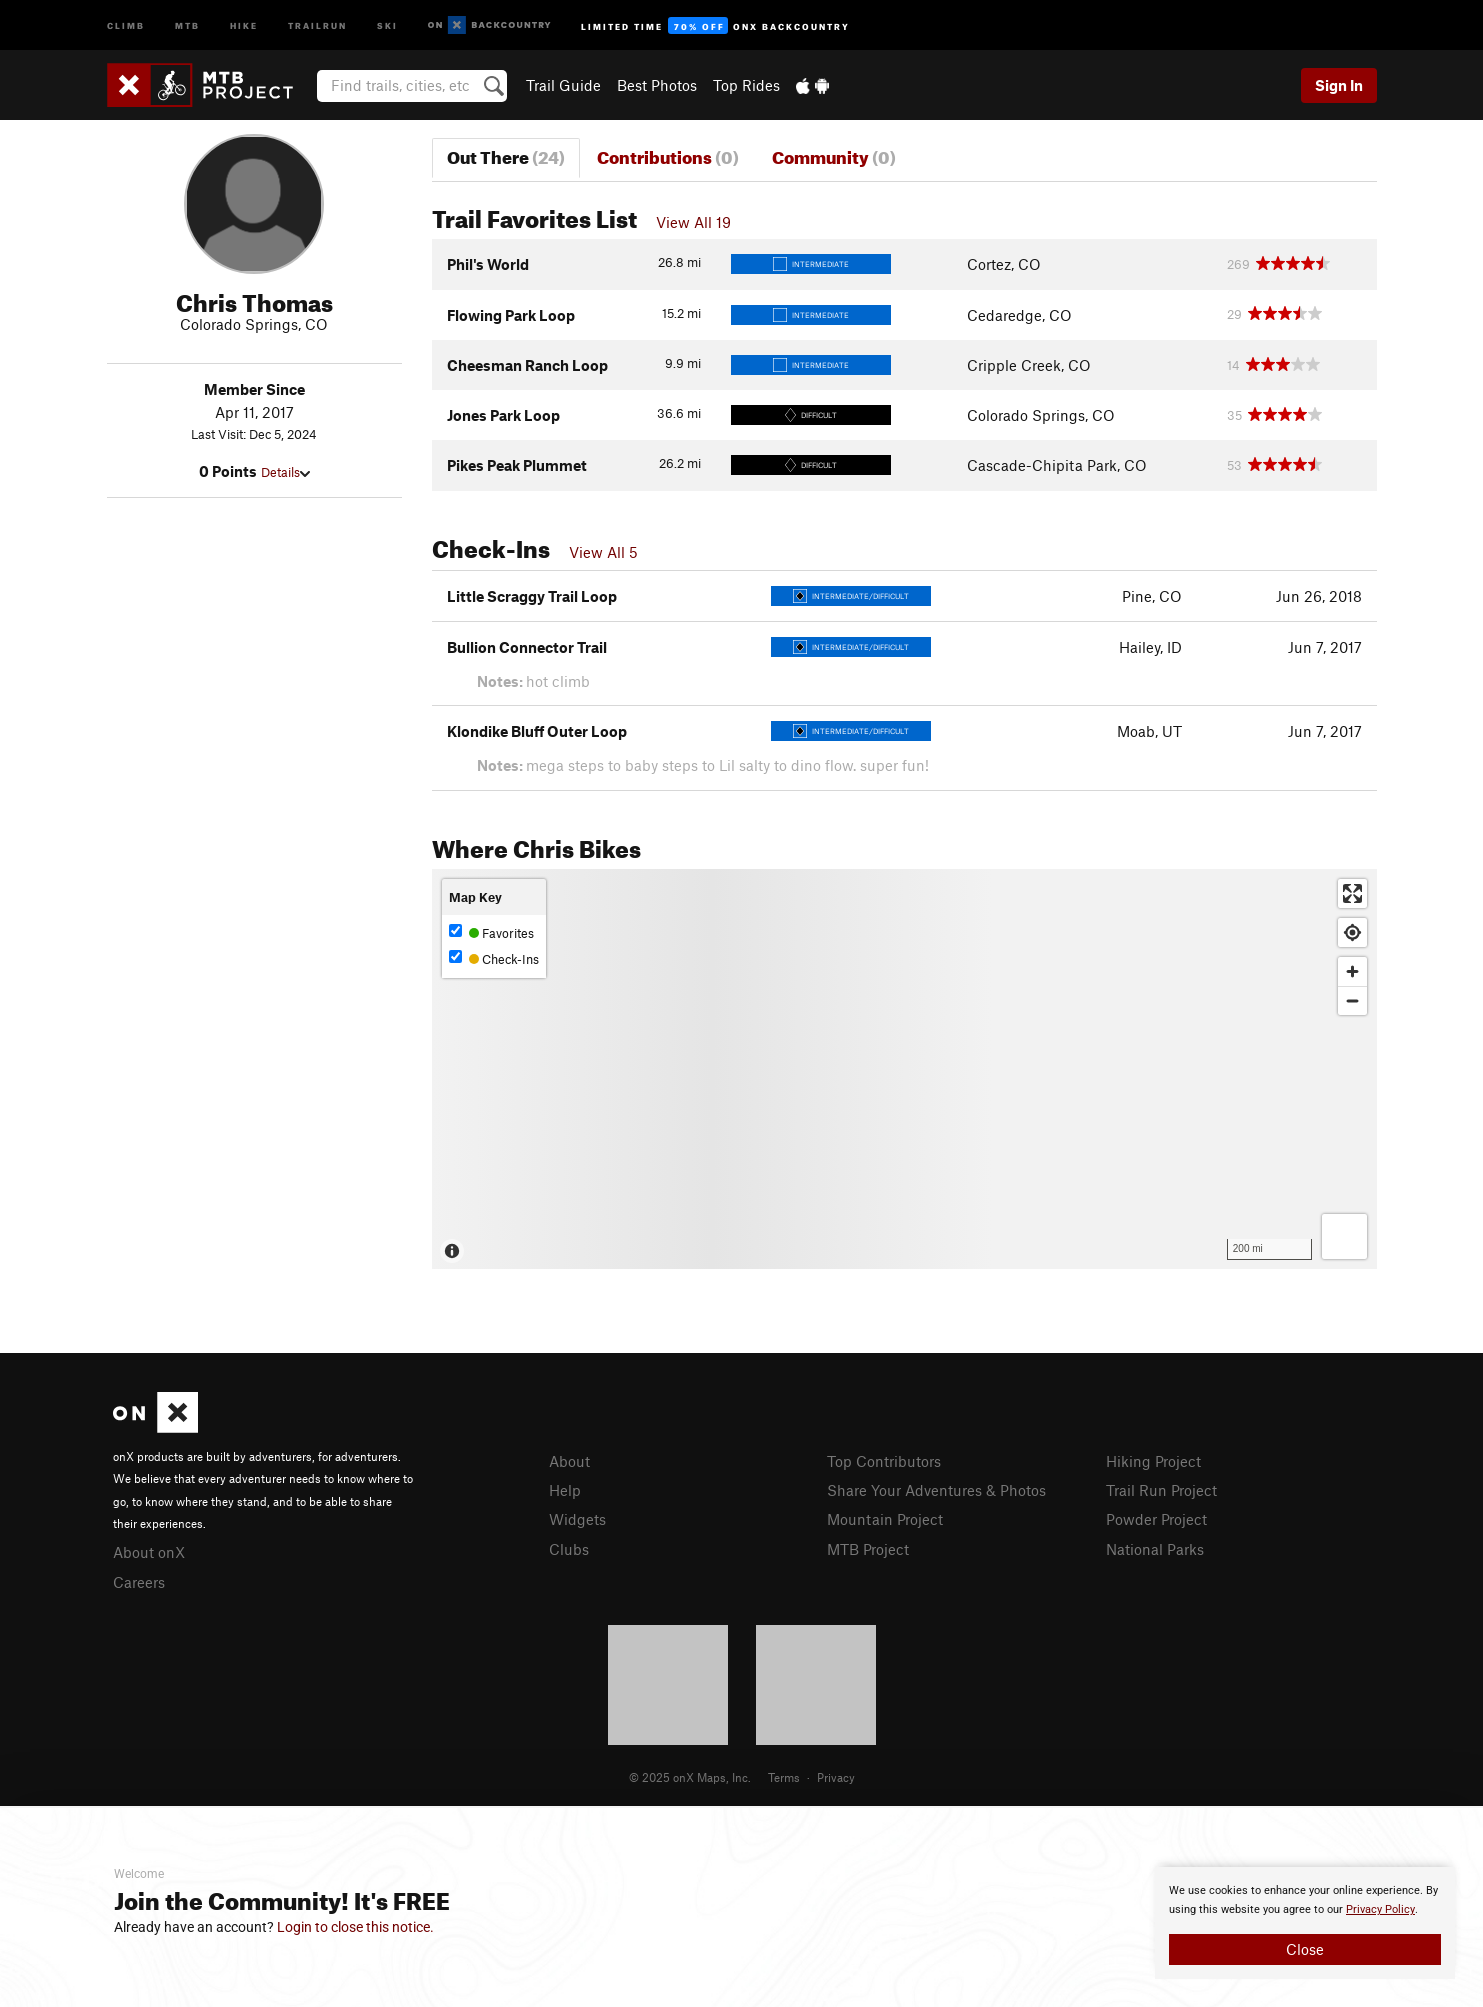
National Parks (1155, 1549)
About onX (149, 1552)
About (569, 1461)
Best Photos (657, 85)
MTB (187, 24)
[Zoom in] (1352, 971)
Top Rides (746, 85)
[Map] (904, 1069)
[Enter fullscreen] (1352, 893)
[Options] (1344, 1236)
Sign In (1339, 85)
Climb (126, 24)
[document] (1305, 1923)
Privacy (836, 1777)
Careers (139, 1582)
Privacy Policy (1380, 1909)
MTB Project (868, 1549)
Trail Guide (563, 85)
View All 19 (693, 222)
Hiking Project (1153, 1461)
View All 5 (603, 552)
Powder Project (1156, 1519)
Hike (244, 24)
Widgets (577, 1519)
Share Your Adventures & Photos (936, 1490)
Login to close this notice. (355, 1927)
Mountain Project (885, 1519)
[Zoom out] (1352, 1000)
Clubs (569, 1549)
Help (565, 1490)
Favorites (491, 932)
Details (285, 472)
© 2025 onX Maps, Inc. (690, 1777)
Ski (387, 24)
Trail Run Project (1161, 1490)
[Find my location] (1352, 932)
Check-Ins (494, 958)
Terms (784, 1777)
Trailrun (317, 24)
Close (1305, 1949)
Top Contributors (884, 1461)
